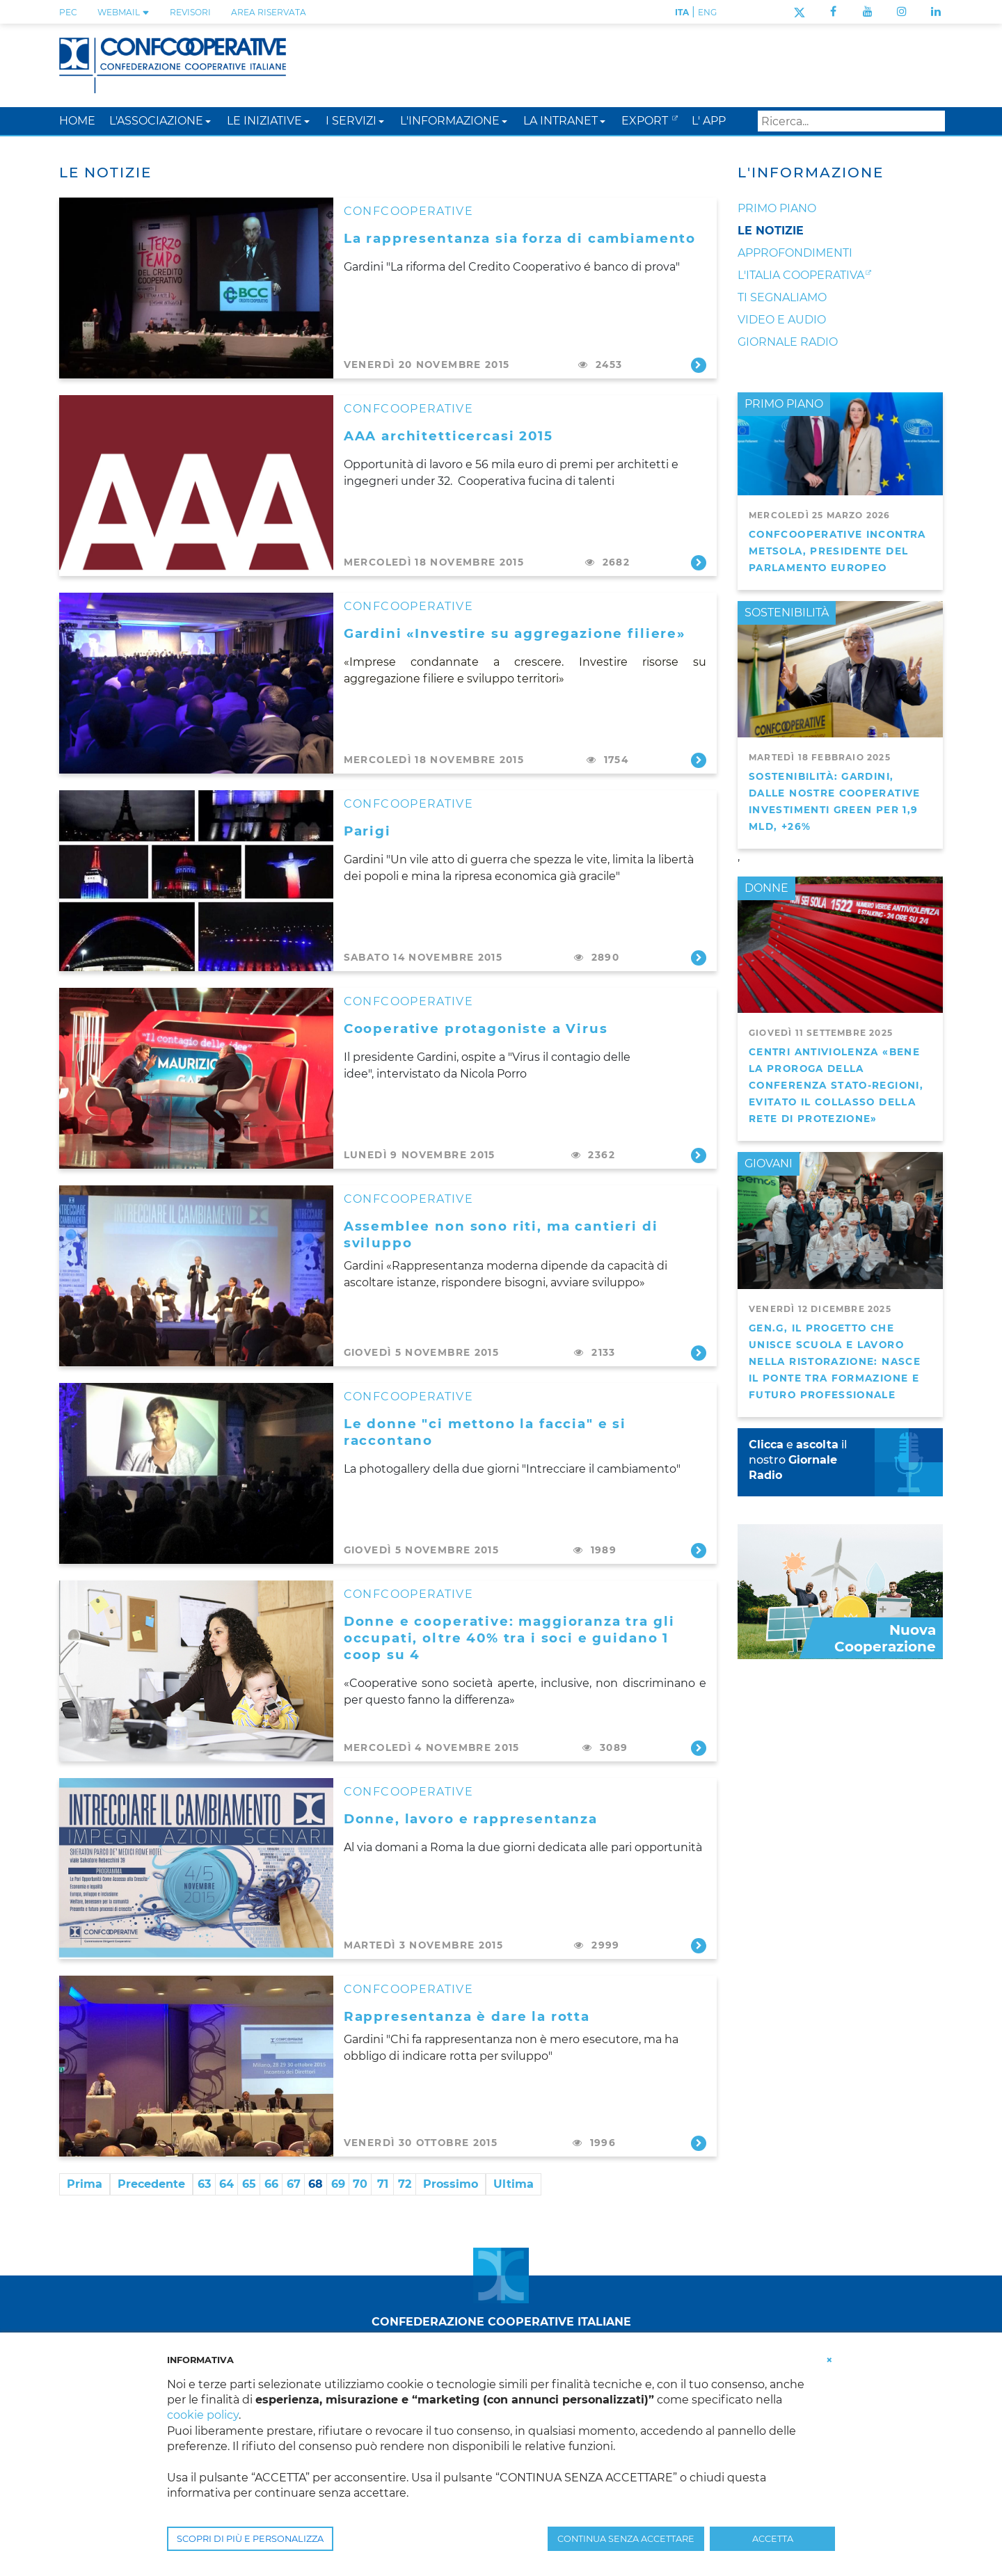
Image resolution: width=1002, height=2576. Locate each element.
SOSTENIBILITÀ (787, 612)
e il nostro (798, 1460)
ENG (707, 12)
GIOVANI (769, 1163)
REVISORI (190, 12)
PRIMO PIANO (784, 403)
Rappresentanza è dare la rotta (467, 2016)
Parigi (367, 831)
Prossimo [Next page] (450, 2184)
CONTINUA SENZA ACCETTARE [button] (625, 2539)
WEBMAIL (123, 12)
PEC (68, 12)
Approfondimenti (795, 252)
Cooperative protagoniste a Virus (476, 1029)
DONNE (766, 888)
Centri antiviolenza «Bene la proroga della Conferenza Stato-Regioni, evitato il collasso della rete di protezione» (836, 1085)
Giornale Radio (788, 342)
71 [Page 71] (382, 2184)
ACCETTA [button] (772, 2539)
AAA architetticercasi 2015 (448, 436)
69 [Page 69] (338, 2184)
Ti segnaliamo (782, 297)
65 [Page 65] (249, 2184)
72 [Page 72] (404, 2184)
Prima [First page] (84, 2184)
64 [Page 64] (226, 2184)
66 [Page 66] (271, 2184)
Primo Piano (777, 208)
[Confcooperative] (172, 64)
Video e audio (782, 319)
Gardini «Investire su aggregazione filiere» (514, 633)
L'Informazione (811, 172)
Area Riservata (268, 12)
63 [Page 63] (204, 2184)
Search (931, 121)
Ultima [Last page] (513, 2184)
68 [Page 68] (315, 2184)
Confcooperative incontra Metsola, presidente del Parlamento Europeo (837, 551)
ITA (682, 12)
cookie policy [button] (203, 2415)
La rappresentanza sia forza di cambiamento (520, 238)
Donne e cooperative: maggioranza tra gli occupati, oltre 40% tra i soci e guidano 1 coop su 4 (509, 1638)
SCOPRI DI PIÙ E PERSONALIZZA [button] (250, 2539)
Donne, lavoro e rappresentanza (471, 1819)
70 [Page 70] (360, 2184)
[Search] (851, 121)
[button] (208, 120)
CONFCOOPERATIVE (408, 211)
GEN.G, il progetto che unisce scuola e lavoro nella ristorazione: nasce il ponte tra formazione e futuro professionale (835, 1361)
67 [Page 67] (294, 2184)
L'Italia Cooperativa (801, 275)
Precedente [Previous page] (151, 2184)
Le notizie (771, 230)
